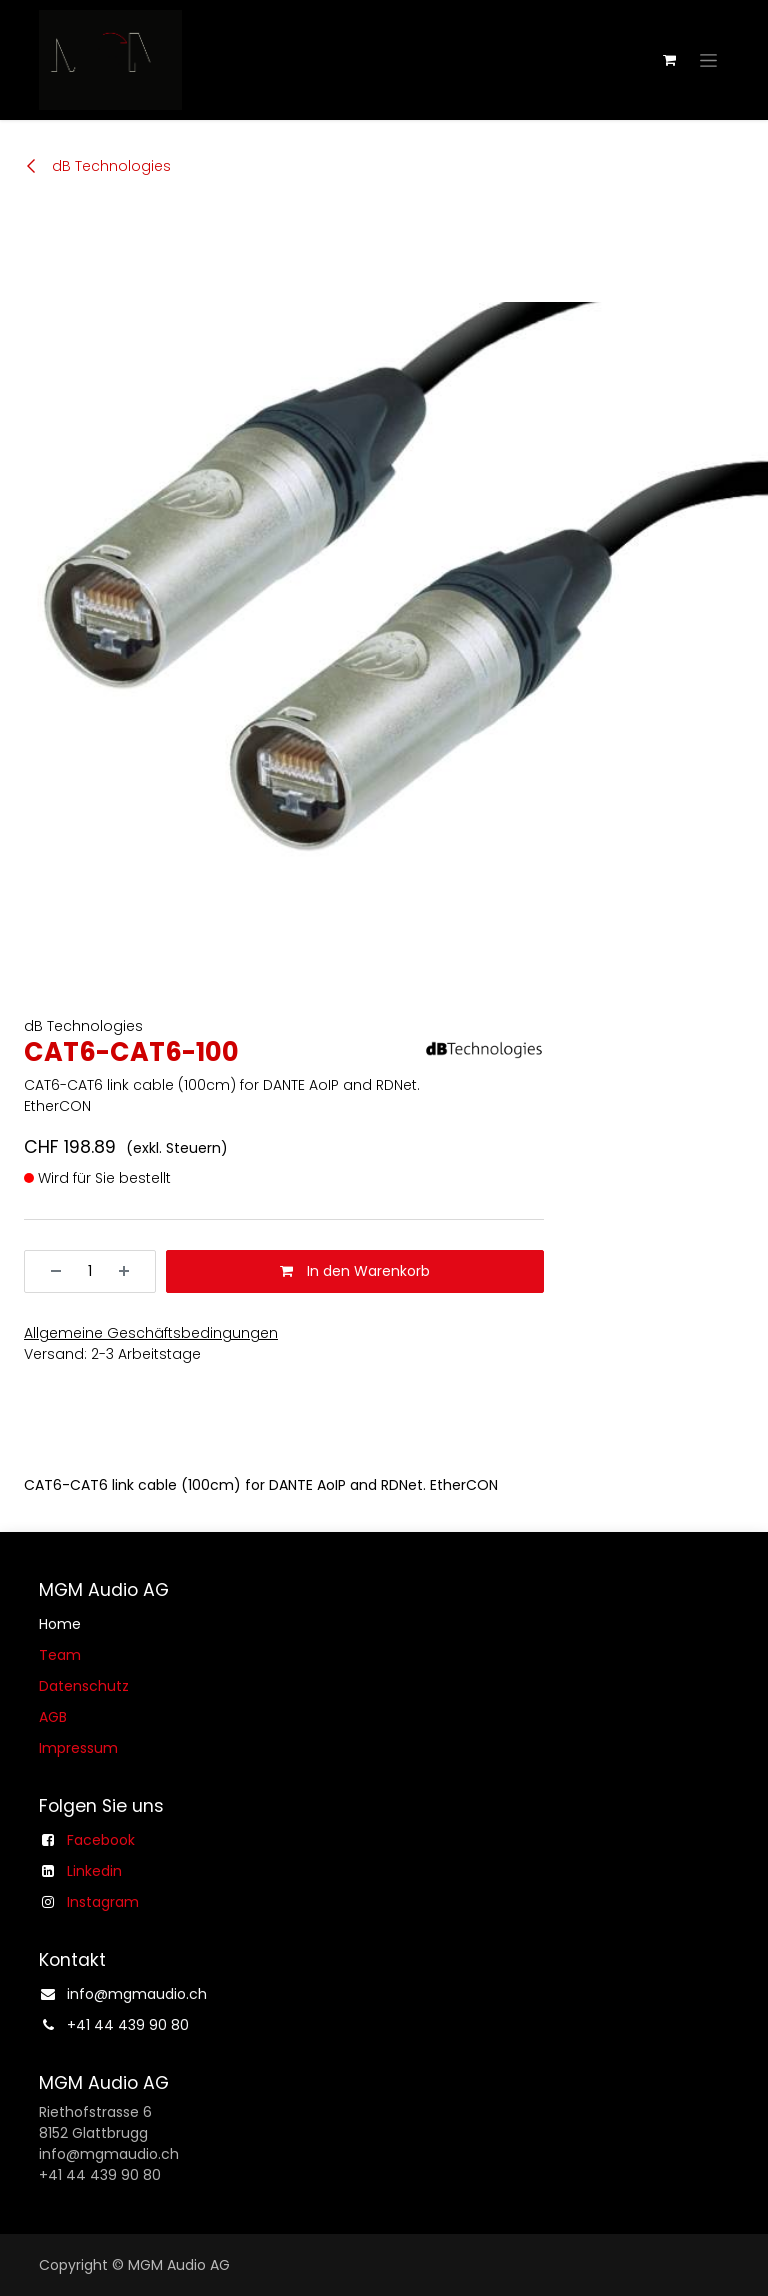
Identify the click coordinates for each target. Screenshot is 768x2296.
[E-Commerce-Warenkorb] (669, 60)
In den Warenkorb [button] (355, 1271)
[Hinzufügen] (131, 1271)
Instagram (103, 1902)
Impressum (78, 1748)
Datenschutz (84, 1686)
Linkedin (94, 1871)
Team (60, 1655)
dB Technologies (97, 166)
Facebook (101, 1840)
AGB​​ (53, 1717)
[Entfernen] (49, 1271)
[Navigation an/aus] (708, 60)
